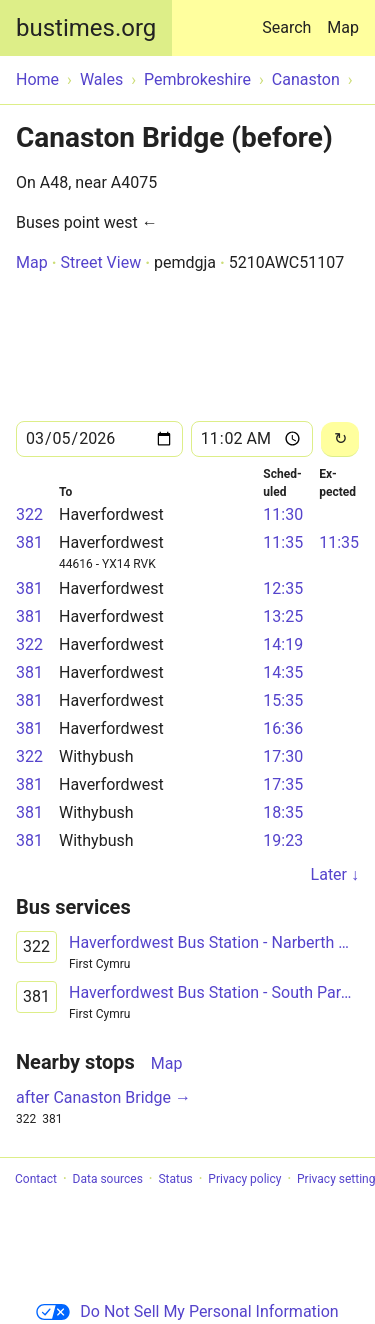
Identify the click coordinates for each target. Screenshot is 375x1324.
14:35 (283, 672)
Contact (36, 1179)
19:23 (283, 840)
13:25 (283, 616)
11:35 (283, 542)
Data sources (108, 1179)
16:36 (283, 728)
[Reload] (340, 439)
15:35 (283, 700)
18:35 (283, 812)
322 (29, 514)
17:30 (283, 756)
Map (343, 27)
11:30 (283, 514)
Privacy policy (244, 1179)
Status (175, 1179)
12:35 (283, 588)
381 (29, 542)
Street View (100, 262)
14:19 (283, 644)
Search (290, 18)
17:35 (283, 784)
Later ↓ (335, 874)
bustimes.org (86, 28)
